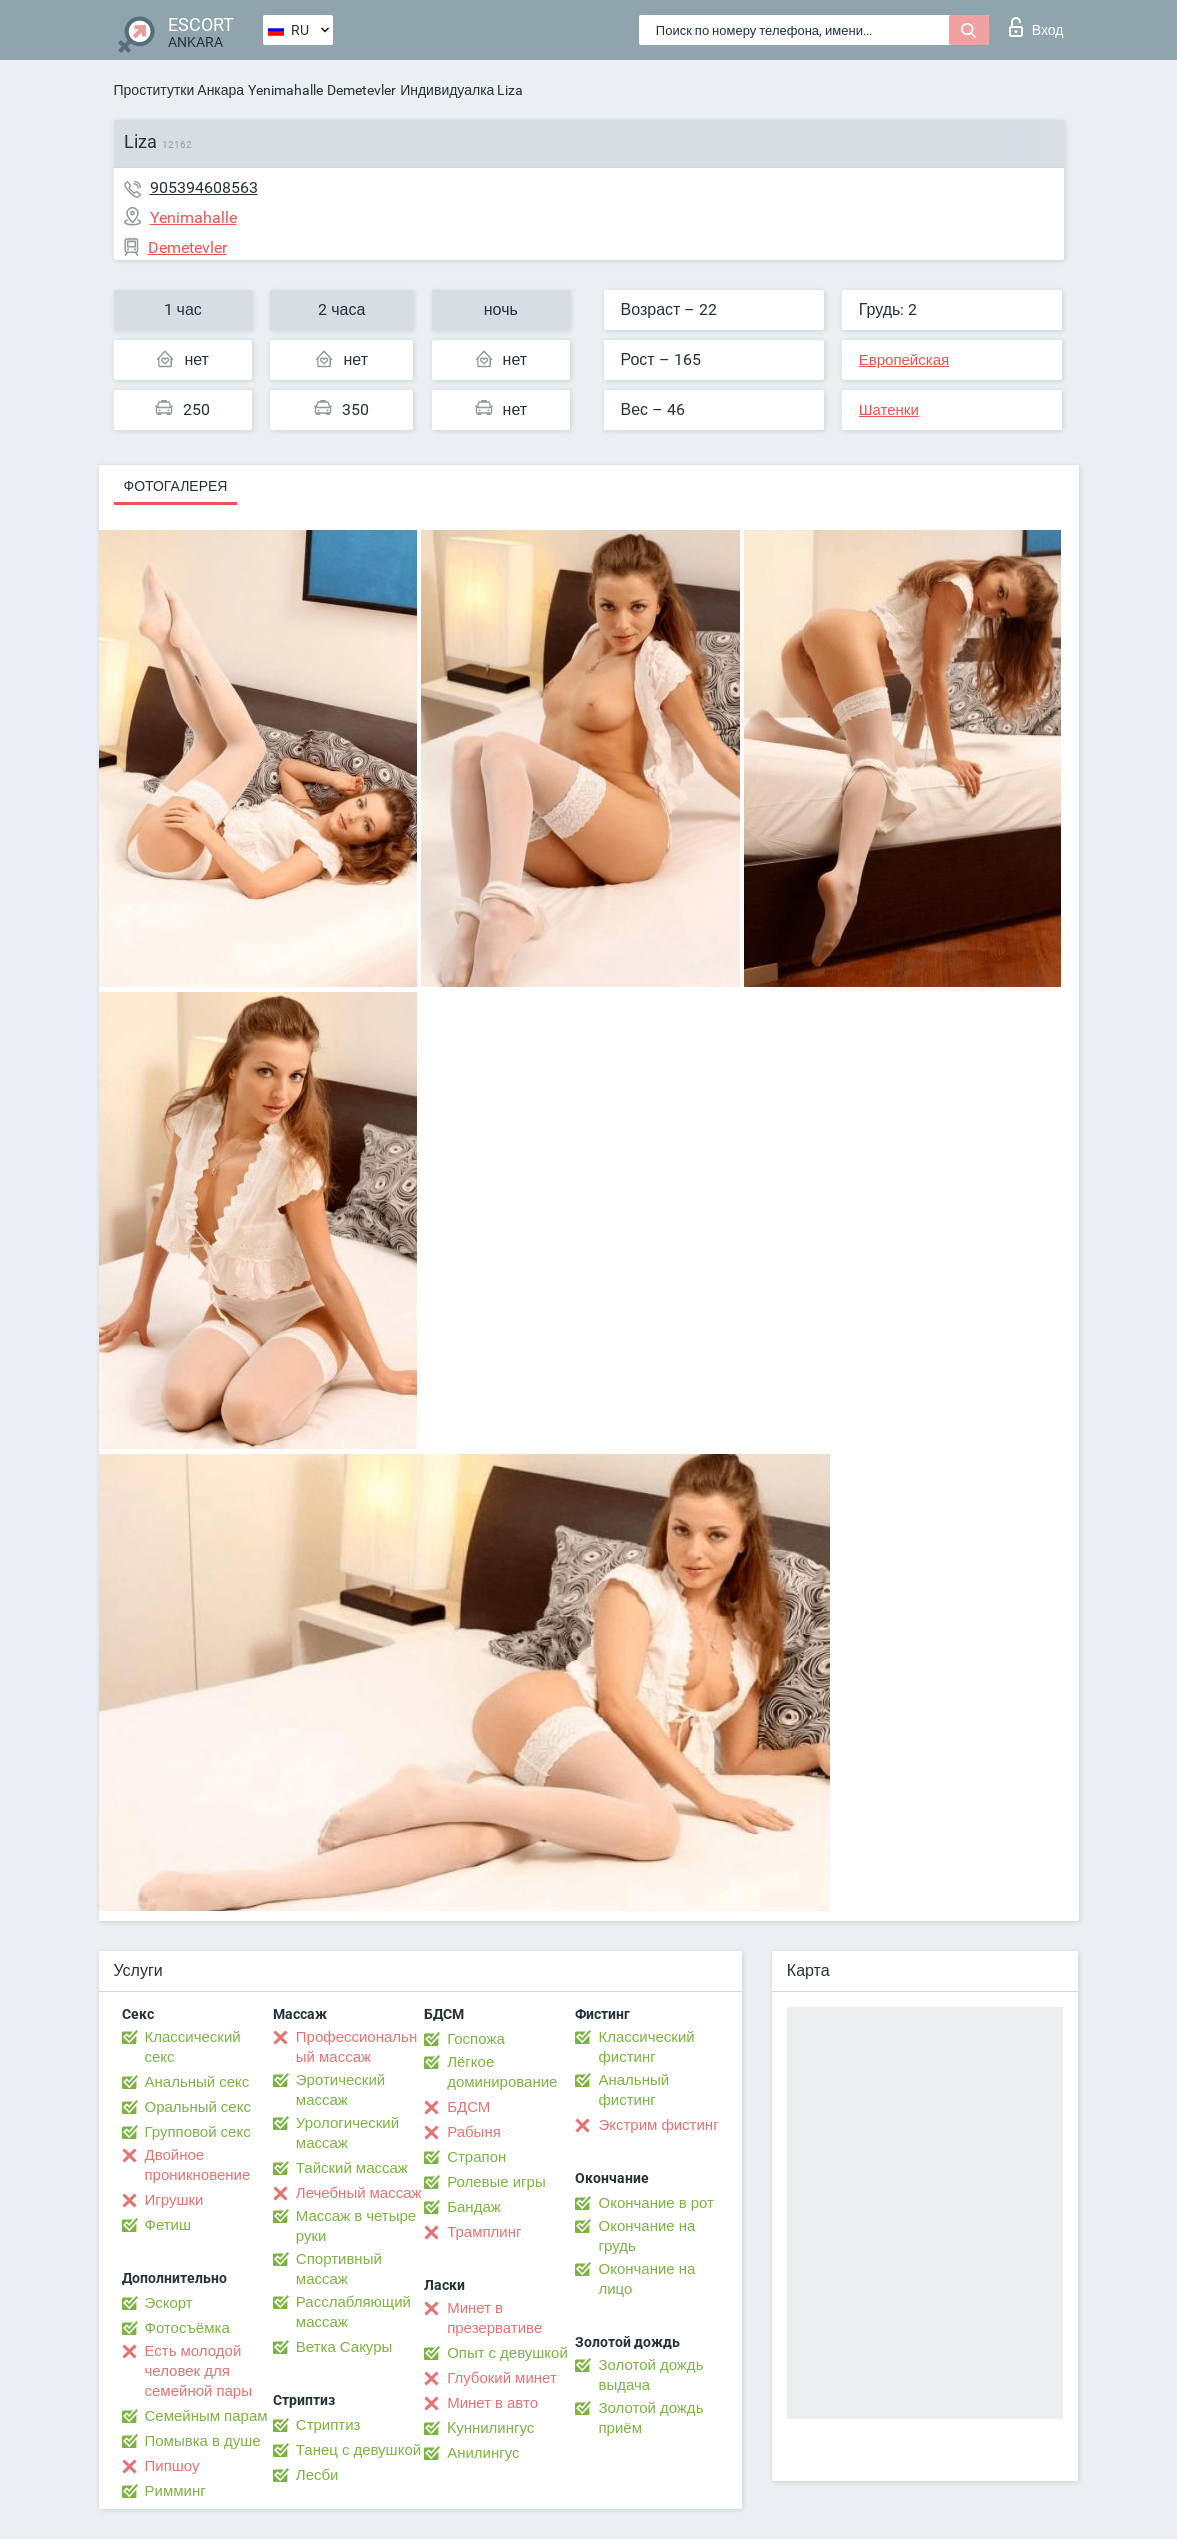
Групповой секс (198, 2132)
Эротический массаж (340, 2090)
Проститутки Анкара (179, 90)
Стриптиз (328, 2425)
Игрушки (174, 2200)
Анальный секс (197, 2082)
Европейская (904, 360)
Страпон (476, 2157)
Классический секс (193, 2047)
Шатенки (889, 410)
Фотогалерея (176, 486)
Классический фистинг (646, 2047)
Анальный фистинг (633, 2090)
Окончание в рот (655, 2203)
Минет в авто (492, 2403)
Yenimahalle (285, 90)
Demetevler (361, 90)
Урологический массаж (347, 2133)
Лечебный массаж (359, 2193)
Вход (1036, 27)
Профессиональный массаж (356, 2047)
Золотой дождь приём (650, 2418)
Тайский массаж (352, 2168)
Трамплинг (484, 2232)
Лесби (317, 2475)
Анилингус (483, 2453)
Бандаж (474, 2207)
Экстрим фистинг (658, 2125)
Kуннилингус (490, 2428)
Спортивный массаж (339, 2269)
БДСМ (468, 2107)
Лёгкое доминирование (502, 2072)
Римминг (175, 2491)
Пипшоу (172, 2466)
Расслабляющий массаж (353, 2312)
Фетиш (168, 2225)
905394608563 (204, 187)
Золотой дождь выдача (650, 2375)
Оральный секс (198, 2107)
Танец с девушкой (358, 2450)
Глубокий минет (502, 2378)
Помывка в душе (203, 2441)
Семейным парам (206, 2416)
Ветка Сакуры (344, 2347)
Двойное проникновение (198, 2165)
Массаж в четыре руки (356, 2226)
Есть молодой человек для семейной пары (198, 2371)
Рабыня (474, 2132)
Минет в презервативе (494, 2318)
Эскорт (169, 2303)
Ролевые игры (496, 2182)
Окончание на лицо (646, 2279)
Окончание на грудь (646, 2236)
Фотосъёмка (187, 2328)
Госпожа (476, 2039)
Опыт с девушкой (507, 2353)
